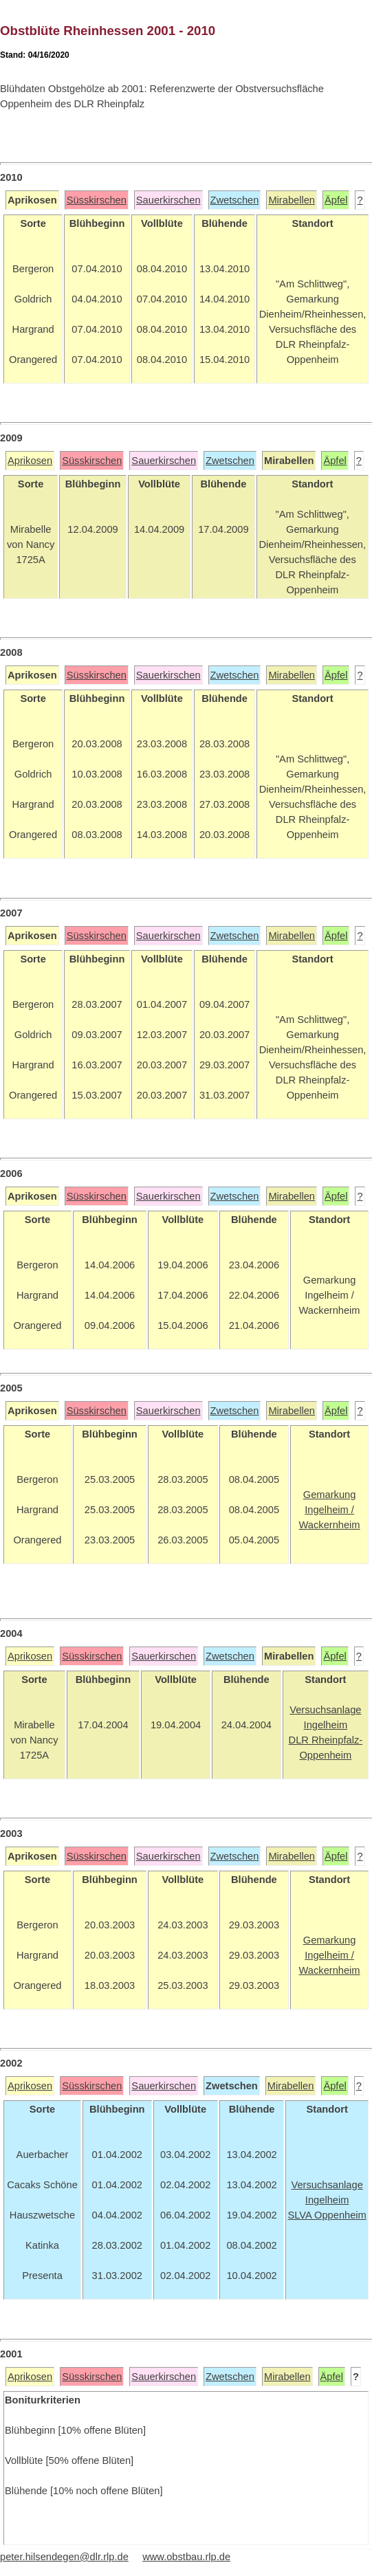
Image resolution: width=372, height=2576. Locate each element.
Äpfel (336, 200)
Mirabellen (291, 200)
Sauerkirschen (168, 200)
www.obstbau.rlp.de (186, 2556)
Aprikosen (30, 460)
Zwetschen (234, 200)
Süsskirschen (97, 200)
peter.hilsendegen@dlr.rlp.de (64, 2556)
